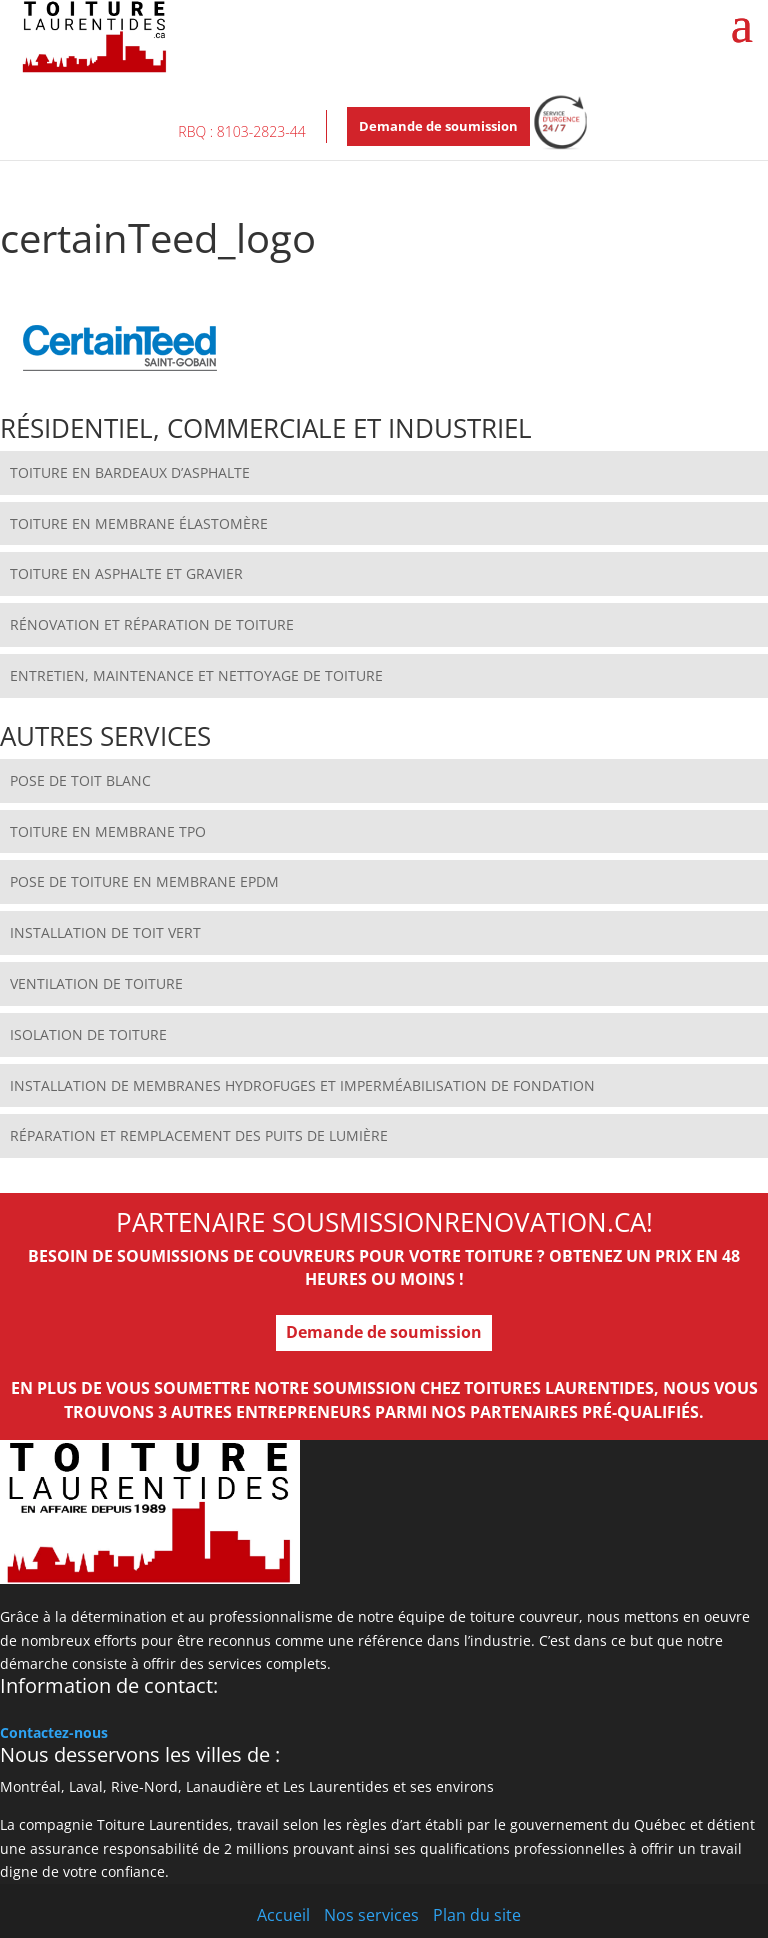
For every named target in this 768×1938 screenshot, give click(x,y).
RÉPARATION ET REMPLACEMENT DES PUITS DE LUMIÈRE (199, 1135)
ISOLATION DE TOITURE (88, 1034)
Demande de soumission (438, 126)
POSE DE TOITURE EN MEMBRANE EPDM (144, 881)
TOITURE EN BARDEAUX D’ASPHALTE (130, 472)
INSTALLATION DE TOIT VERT (105, 932)
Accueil (283, 1915)
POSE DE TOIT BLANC (80, 780)
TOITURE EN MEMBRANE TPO (108, 831)
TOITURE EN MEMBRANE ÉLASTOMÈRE (139, 523)
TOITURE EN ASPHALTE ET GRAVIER (126, 573)
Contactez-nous (54, 1732)
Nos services (371, 1915)
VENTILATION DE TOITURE (96, 983)
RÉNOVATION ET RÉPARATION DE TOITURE (152, 624)
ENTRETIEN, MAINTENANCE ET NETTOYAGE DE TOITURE (196, 675)
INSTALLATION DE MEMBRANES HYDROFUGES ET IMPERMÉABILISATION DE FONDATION (302, 1085)
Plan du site (477, 1915)
